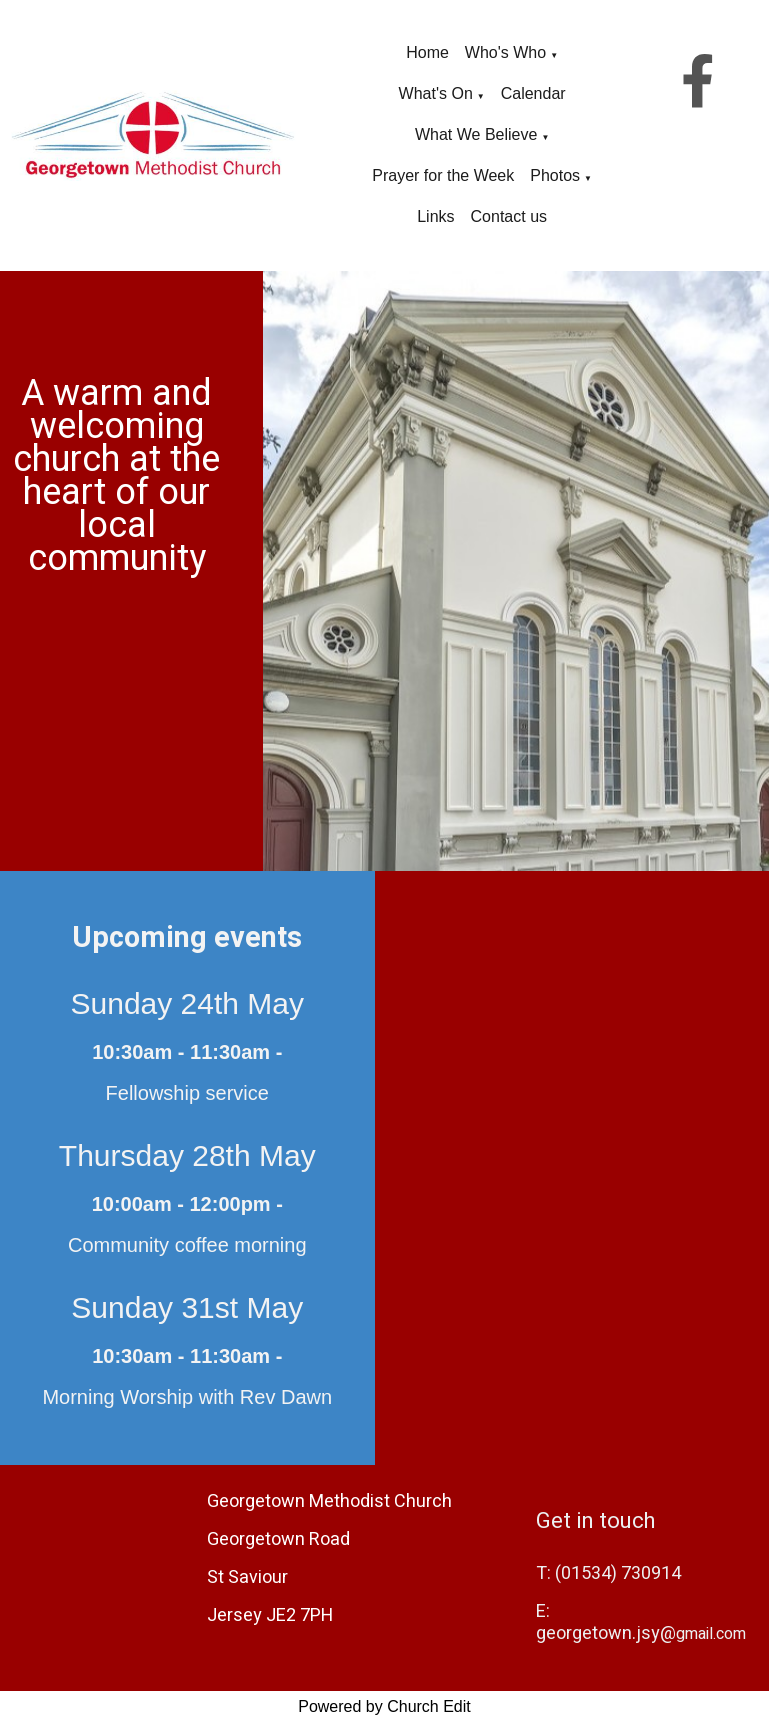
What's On (436, 93)
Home (427, 52)
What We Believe (476, 134)
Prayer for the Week (443, 175)
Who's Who (505, 52)
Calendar (533, 93)
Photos (555, 175)
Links (435, 216)
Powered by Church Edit (384, 1706)
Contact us (509, 216)
